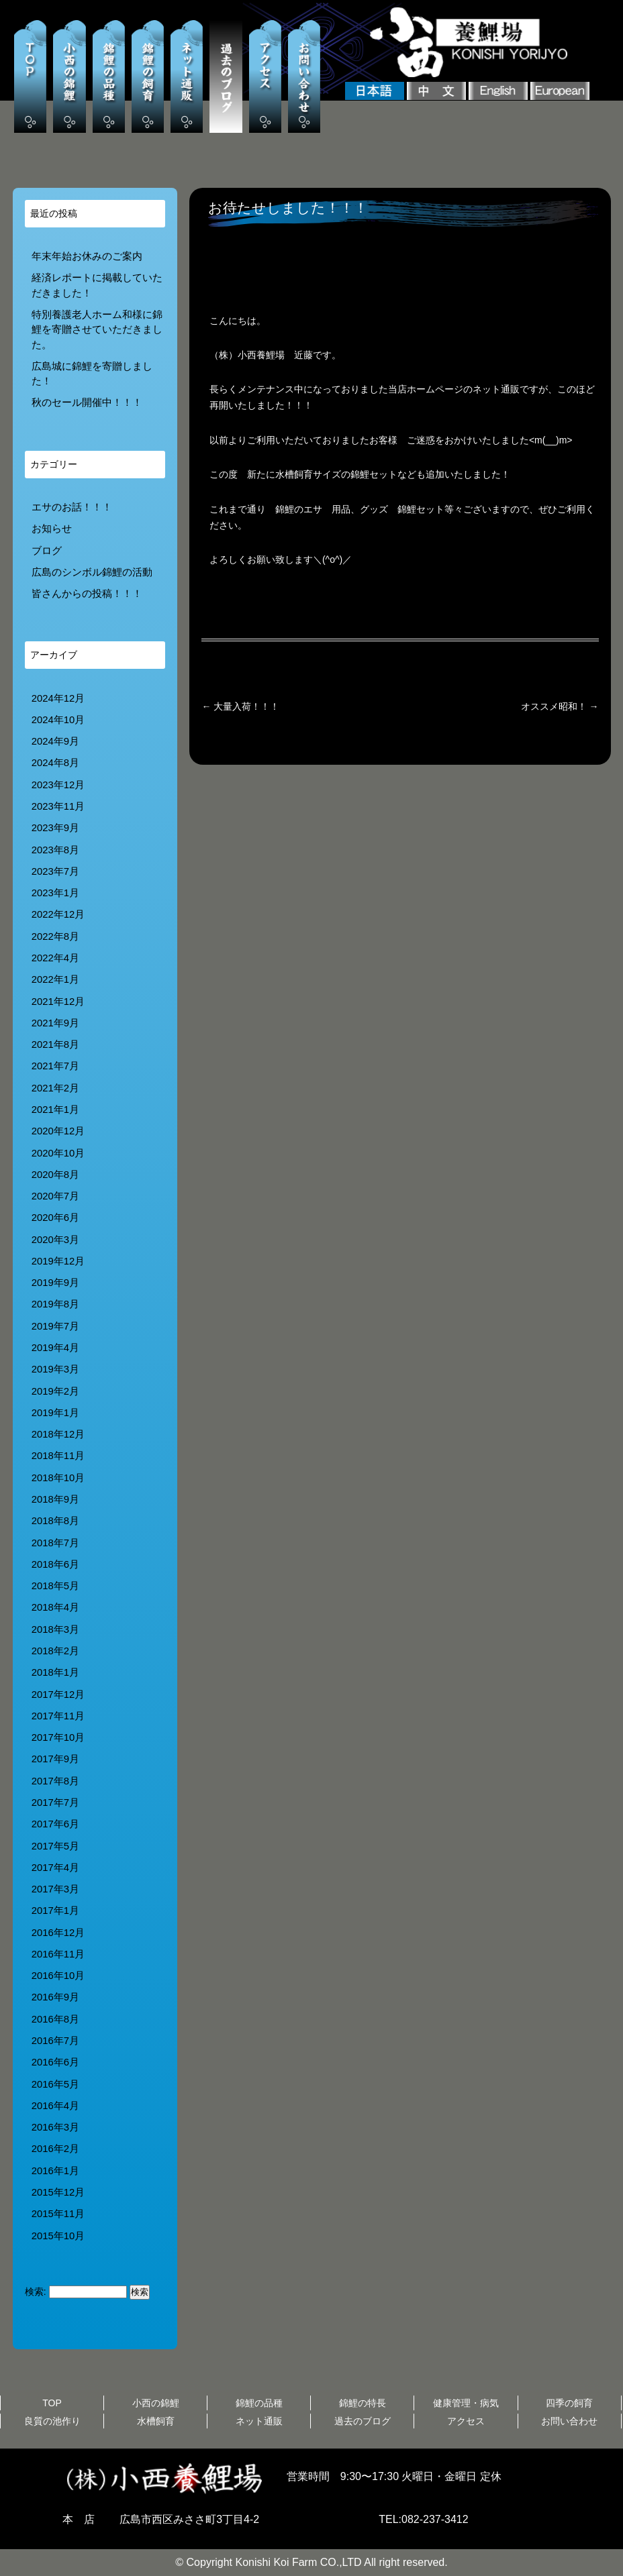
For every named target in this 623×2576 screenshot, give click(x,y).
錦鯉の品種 (259, 2403)
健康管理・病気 (466, 2403)
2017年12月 (58, 1694)
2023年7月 (55, 871)
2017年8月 (55, 1781)
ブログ (47, 550)
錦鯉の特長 (362, 2403)
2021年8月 (55, 1044)
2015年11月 (58, 2213)
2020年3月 (55, 1239)
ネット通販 (259, 2421)
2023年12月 (58, 785)
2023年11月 (58, 806)
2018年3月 (55, 1629)
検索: (35, 2291)
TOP (52, 2403)
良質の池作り (52, 2421)
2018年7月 (55, 1543)
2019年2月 (55, 1391)
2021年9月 (55, 1023)
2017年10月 (58, 1737)
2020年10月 (58, 1153)
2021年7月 (55, 1066)
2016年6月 (55, 2062)
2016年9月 (55, 1997)
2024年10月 (58, 719)
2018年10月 (58, 1477)
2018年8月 (55, 1520)
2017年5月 (55, 1846)
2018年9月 (55, 1499)
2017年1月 (55, 1910)
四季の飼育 (569, 2403)
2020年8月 (55, 1174)
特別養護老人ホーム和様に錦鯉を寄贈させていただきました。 (97, 329)
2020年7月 (55, 1196)
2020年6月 (55, 1217)
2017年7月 (55, 1802)
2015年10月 (58, 2236)
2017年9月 (55, 1759)
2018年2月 (55, 1651)
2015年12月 (58, 2192)
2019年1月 (55, 1412)
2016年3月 (55, 2127)
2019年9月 (55, 1282)
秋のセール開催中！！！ (87, 402)
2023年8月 (55, 850)
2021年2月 (55, 1088)
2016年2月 (55, 2148)
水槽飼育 (156, 2421)
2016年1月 (55, 2170)
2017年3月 (55, 1889)
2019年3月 (55, 1369)
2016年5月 (55, 2084)
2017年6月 (55, 1824)
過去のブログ (362, 2421)
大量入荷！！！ (240, 706)
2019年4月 (55, 1347)
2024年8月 (55, 762)
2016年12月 (58, 1932)
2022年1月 (55, 979)
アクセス (466, 2421)
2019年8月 (55, 1304)
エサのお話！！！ (72, 507)
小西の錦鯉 (155, 2403)
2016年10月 (58, 1975)
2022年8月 (55, 936)
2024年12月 (58, 698)
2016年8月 (55, 2019)
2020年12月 (58, 1131)
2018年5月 (55, 1585)
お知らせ (52, 528)
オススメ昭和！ (560, 706)
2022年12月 (58, 914)
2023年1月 (55, 893)
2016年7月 (55, 2040)
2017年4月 (55, 1867)
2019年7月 (55, 1326)
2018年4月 (55, 1607)
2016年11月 (58, 1954)
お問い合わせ (569, 2421)
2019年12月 (58, 1261)
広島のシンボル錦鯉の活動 (92, 572)
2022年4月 (55, 958)
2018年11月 (58, 1455)
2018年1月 (55, 1672)
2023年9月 (55, 827)
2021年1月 (55, 1109)
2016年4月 (55, 2105)
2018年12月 (58, 1434)
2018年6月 (55, 1564)
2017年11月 (58, 1716)
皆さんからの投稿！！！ (87, 593)
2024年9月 (55, 741)
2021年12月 (58, 1001)
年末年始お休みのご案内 (87, 256)
